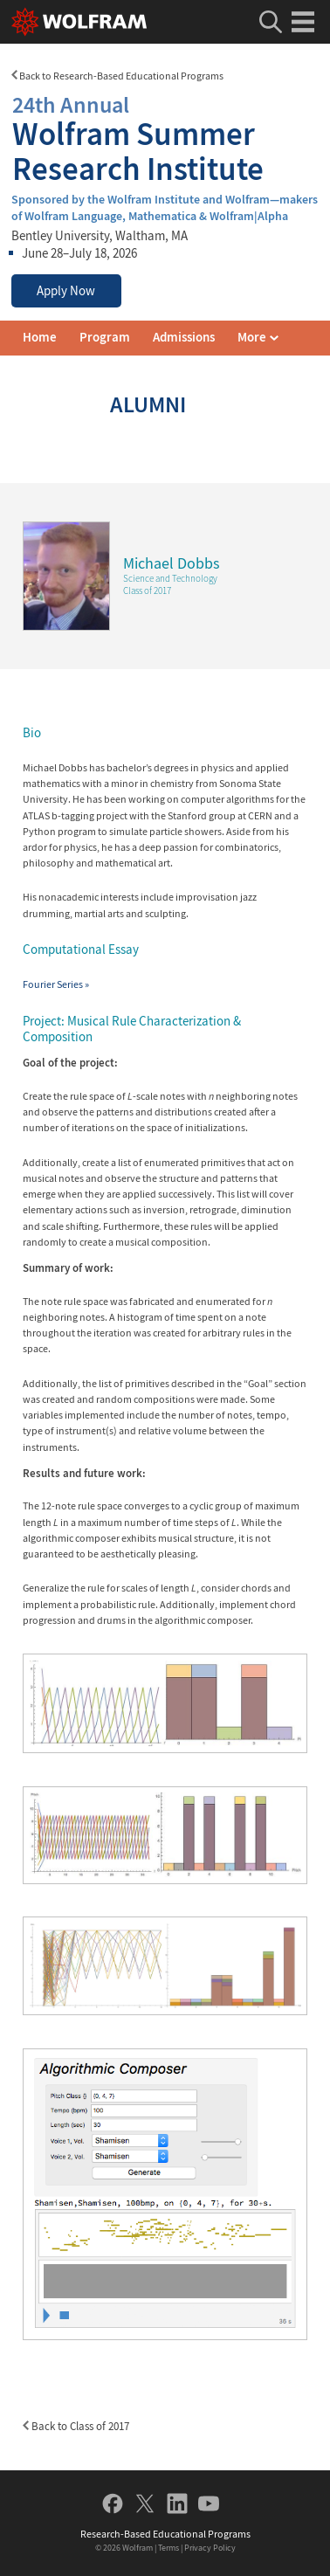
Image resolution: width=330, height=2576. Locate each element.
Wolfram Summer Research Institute (164, 136)
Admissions (184, 337)
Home (40, 337)
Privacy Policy (210, 2547)
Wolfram (137, 2547)
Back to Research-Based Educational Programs (117, 75)
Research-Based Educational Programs (165, 2533)
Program (104, 337)
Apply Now (66, 291)
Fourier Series (56, 984)
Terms (168, 2547)
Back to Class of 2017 (76, 2426)
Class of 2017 (147, 590)
